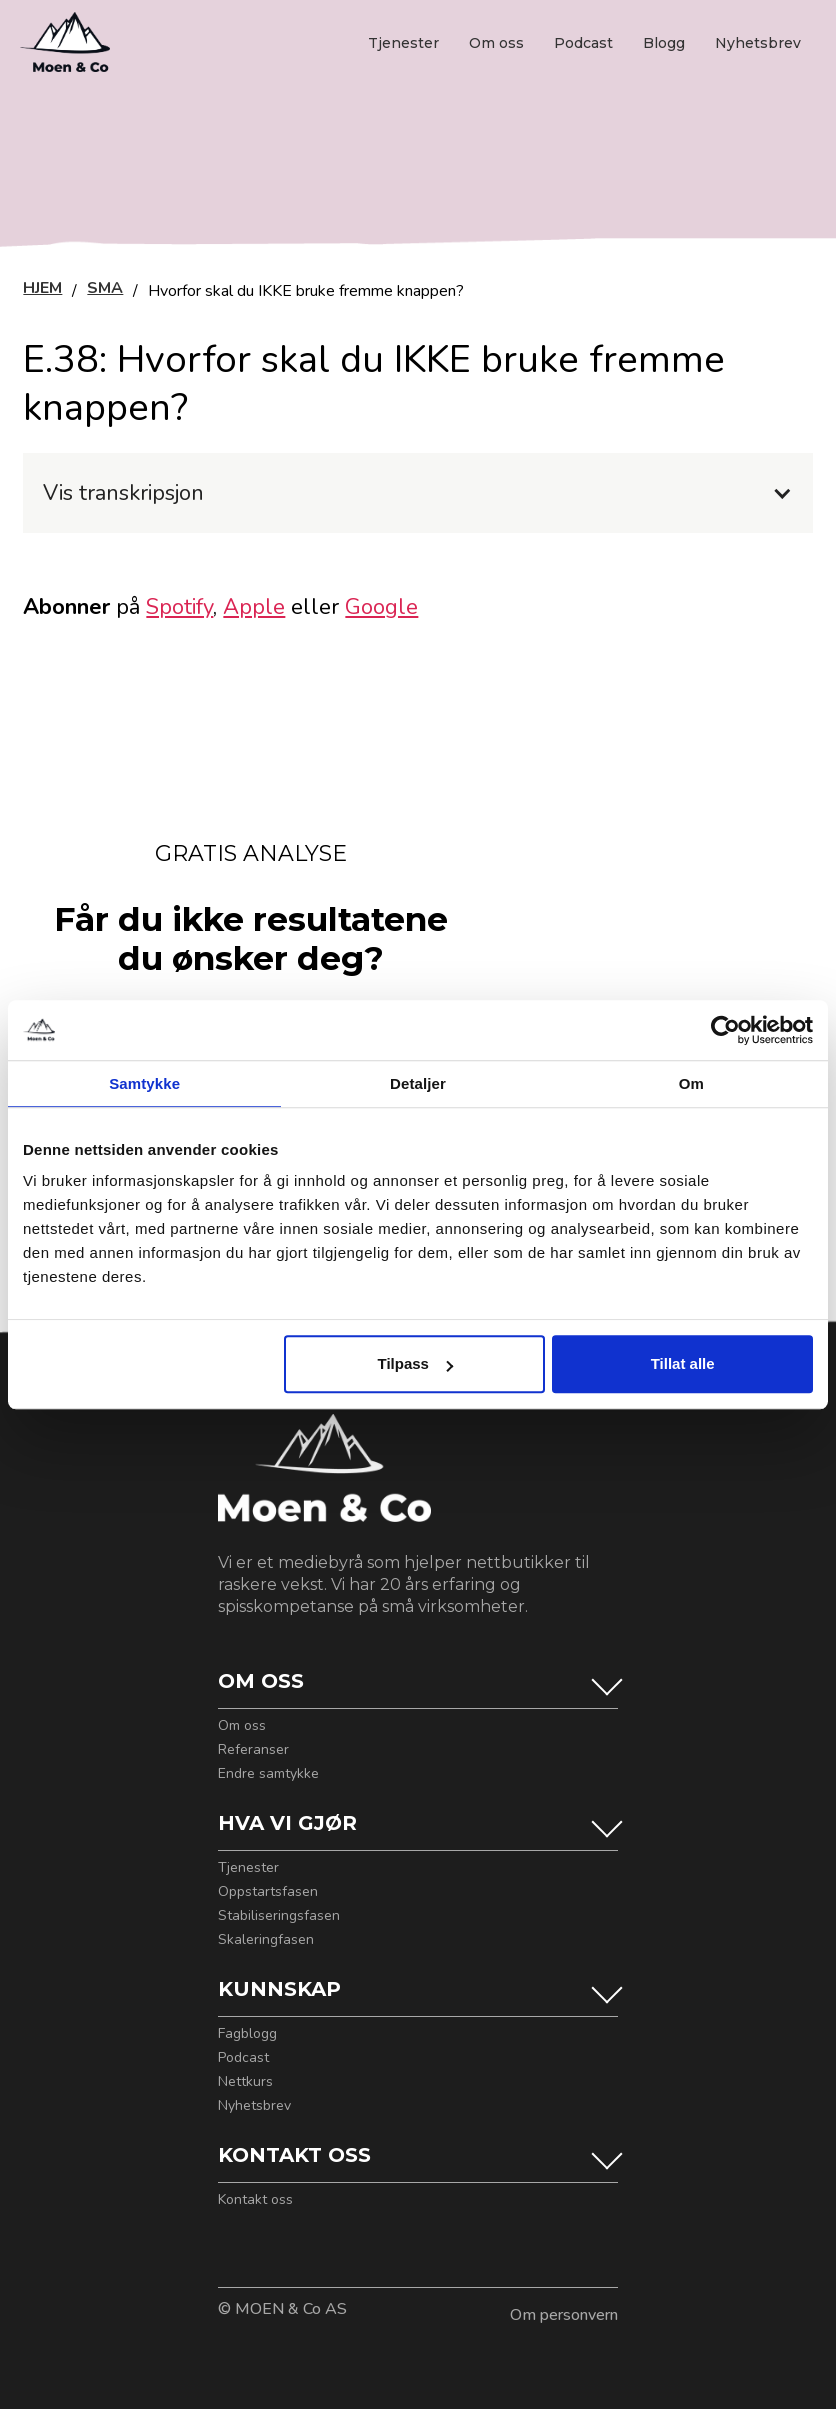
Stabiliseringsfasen (279, 1916)
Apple (254, 607)
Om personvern (564, 2315)
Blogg (664, 43)
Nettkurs (245, 2082)
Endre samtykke (268, 1774)
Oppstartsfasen (268, 1892)
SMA (105, 289)
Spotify (179, 607)
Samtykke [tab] (144, 1083)
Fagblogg (247, 2034)
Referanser (253, 1750)
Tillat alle (683, 1363)
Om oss (496, 43)
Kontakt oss (255, 2200)
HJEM (42, 289)
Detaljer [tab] (418, 1083)
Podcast (583, 43)
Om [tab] (691, 1083)
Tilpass (415, 1363)
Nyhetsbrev (758, 43)
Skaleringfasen (266, 1940)
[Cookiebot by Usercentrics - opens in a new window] (725, 1030)
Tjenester (403, 43)
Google (381, 607)
